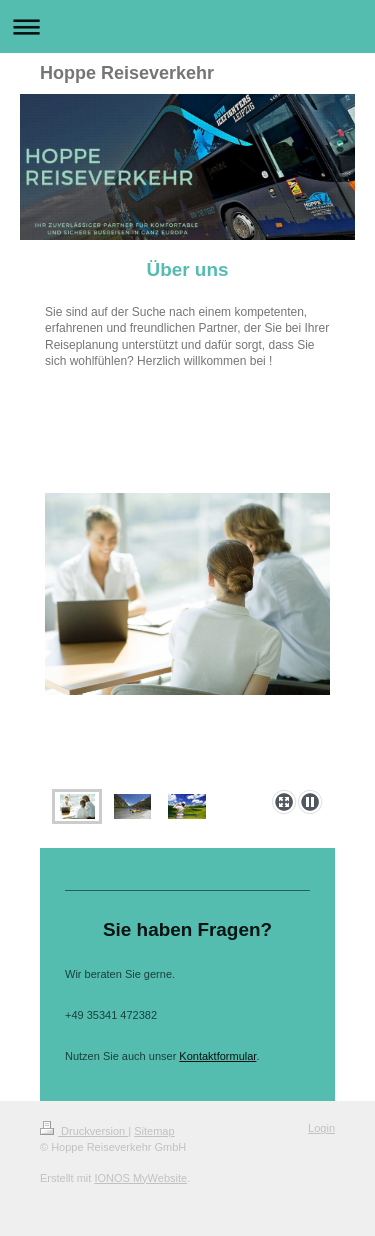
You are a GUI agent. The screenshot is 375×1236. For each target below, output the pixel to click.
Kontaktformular (217, 1056)
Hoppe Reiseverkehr (127, 73)
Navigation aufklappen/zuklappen (187, 26)
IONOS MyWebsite (140, 1178)
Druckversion (84, 1131)
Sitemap (154, 1131)
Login (321, 1128)
